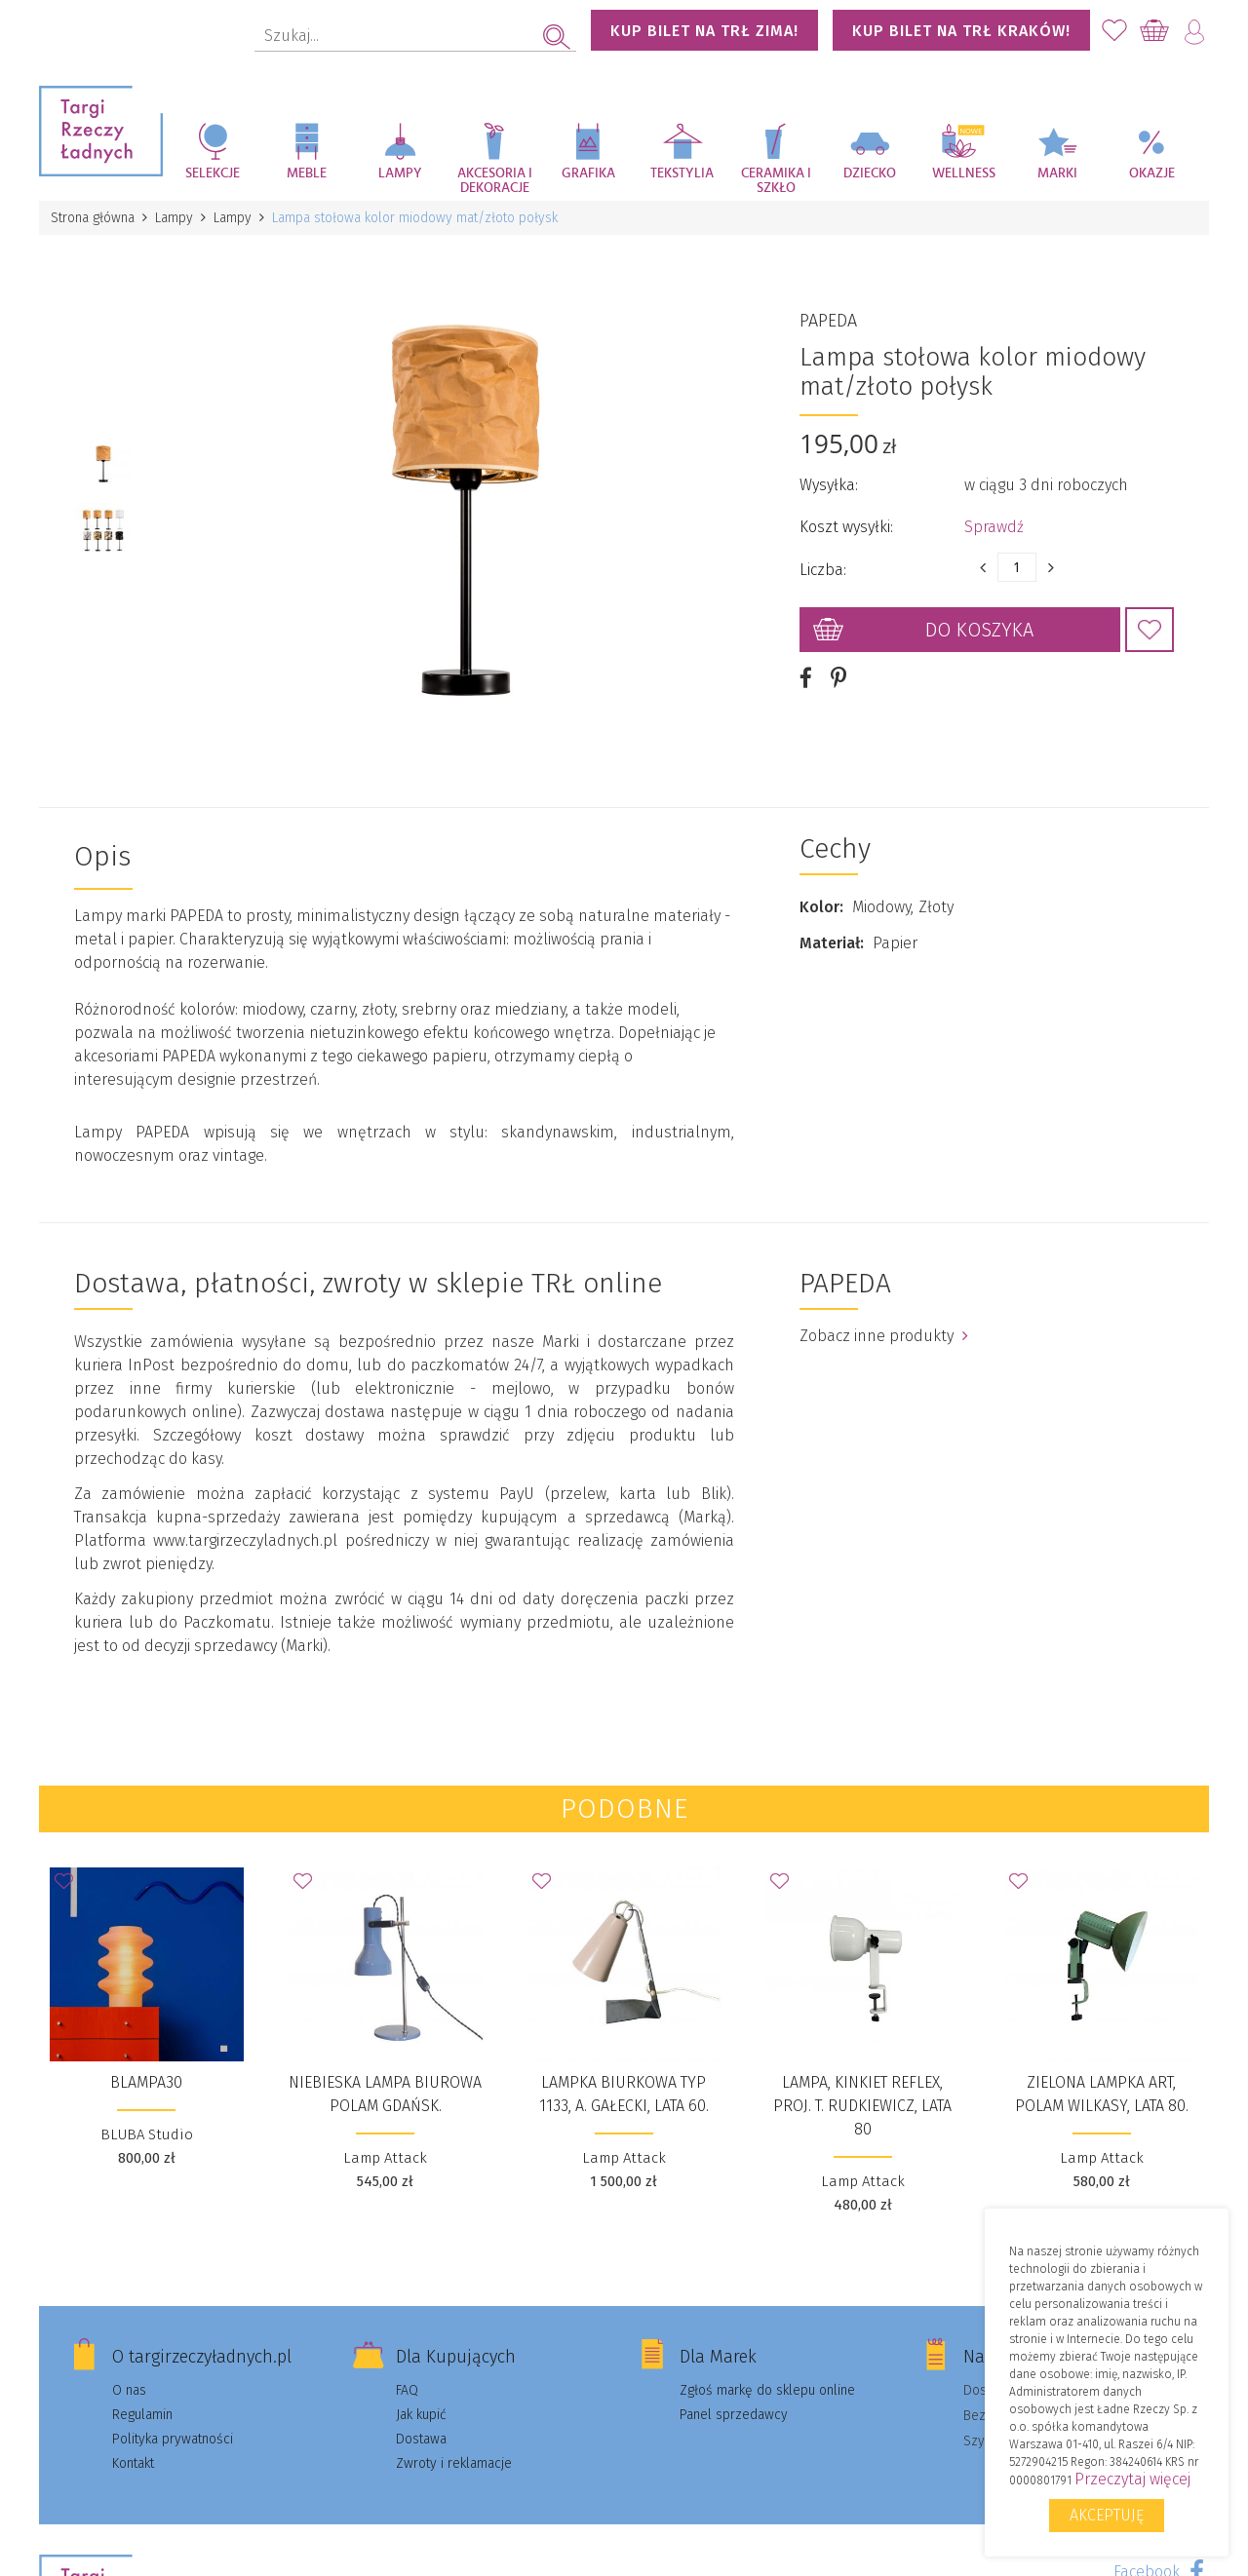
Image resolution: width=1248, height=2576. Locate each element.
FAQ (407, 2390)
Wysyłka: (829, 485)
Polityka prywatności (172, 2439)
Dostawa (421, 2439)
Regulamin (142, 2414)
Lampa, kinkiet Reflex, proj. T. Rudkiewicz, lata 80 (862, 2105)
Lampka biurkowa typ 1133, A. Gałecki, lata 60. (624, 2094)
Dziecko (869, 173)
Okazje (1152, 173)
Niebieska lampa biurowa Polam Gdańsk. (385, 2094)
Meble (307, 173)
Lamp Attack (385, 2158)
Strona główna (93, 218)
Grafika (588, 173)
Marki (1057, 173)
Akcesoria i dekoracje (494, 181)
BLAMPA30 (146, 2082)
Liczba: (823, 569)
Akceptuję (1107, 2515)
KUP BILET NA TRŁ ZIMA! (704, 30)
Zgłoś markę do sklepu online (767, 2390)
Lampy (400, 173)
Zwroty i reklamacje (454, 2463)
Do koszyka (979, 629)
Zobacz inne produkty (884, 1335)
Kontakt (133, 2463)
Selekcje (212, 173)
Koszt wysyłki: (846, 527)
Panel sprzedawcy (734, 2414)
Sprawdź (994, 527)
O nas (129, 2390)
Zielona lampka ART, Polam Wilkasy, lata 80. (1102, 2094)
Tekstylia (682, 173)
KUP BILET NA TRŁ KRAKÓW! (961, 30)
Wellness (963, 173)
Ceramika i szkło (776, 181)
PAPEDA (828, 320)
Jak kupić (421, 2414)
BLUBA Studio (146, 2134)
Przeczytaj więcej (1132, 2479)
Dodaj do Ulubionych (1149, 629)
